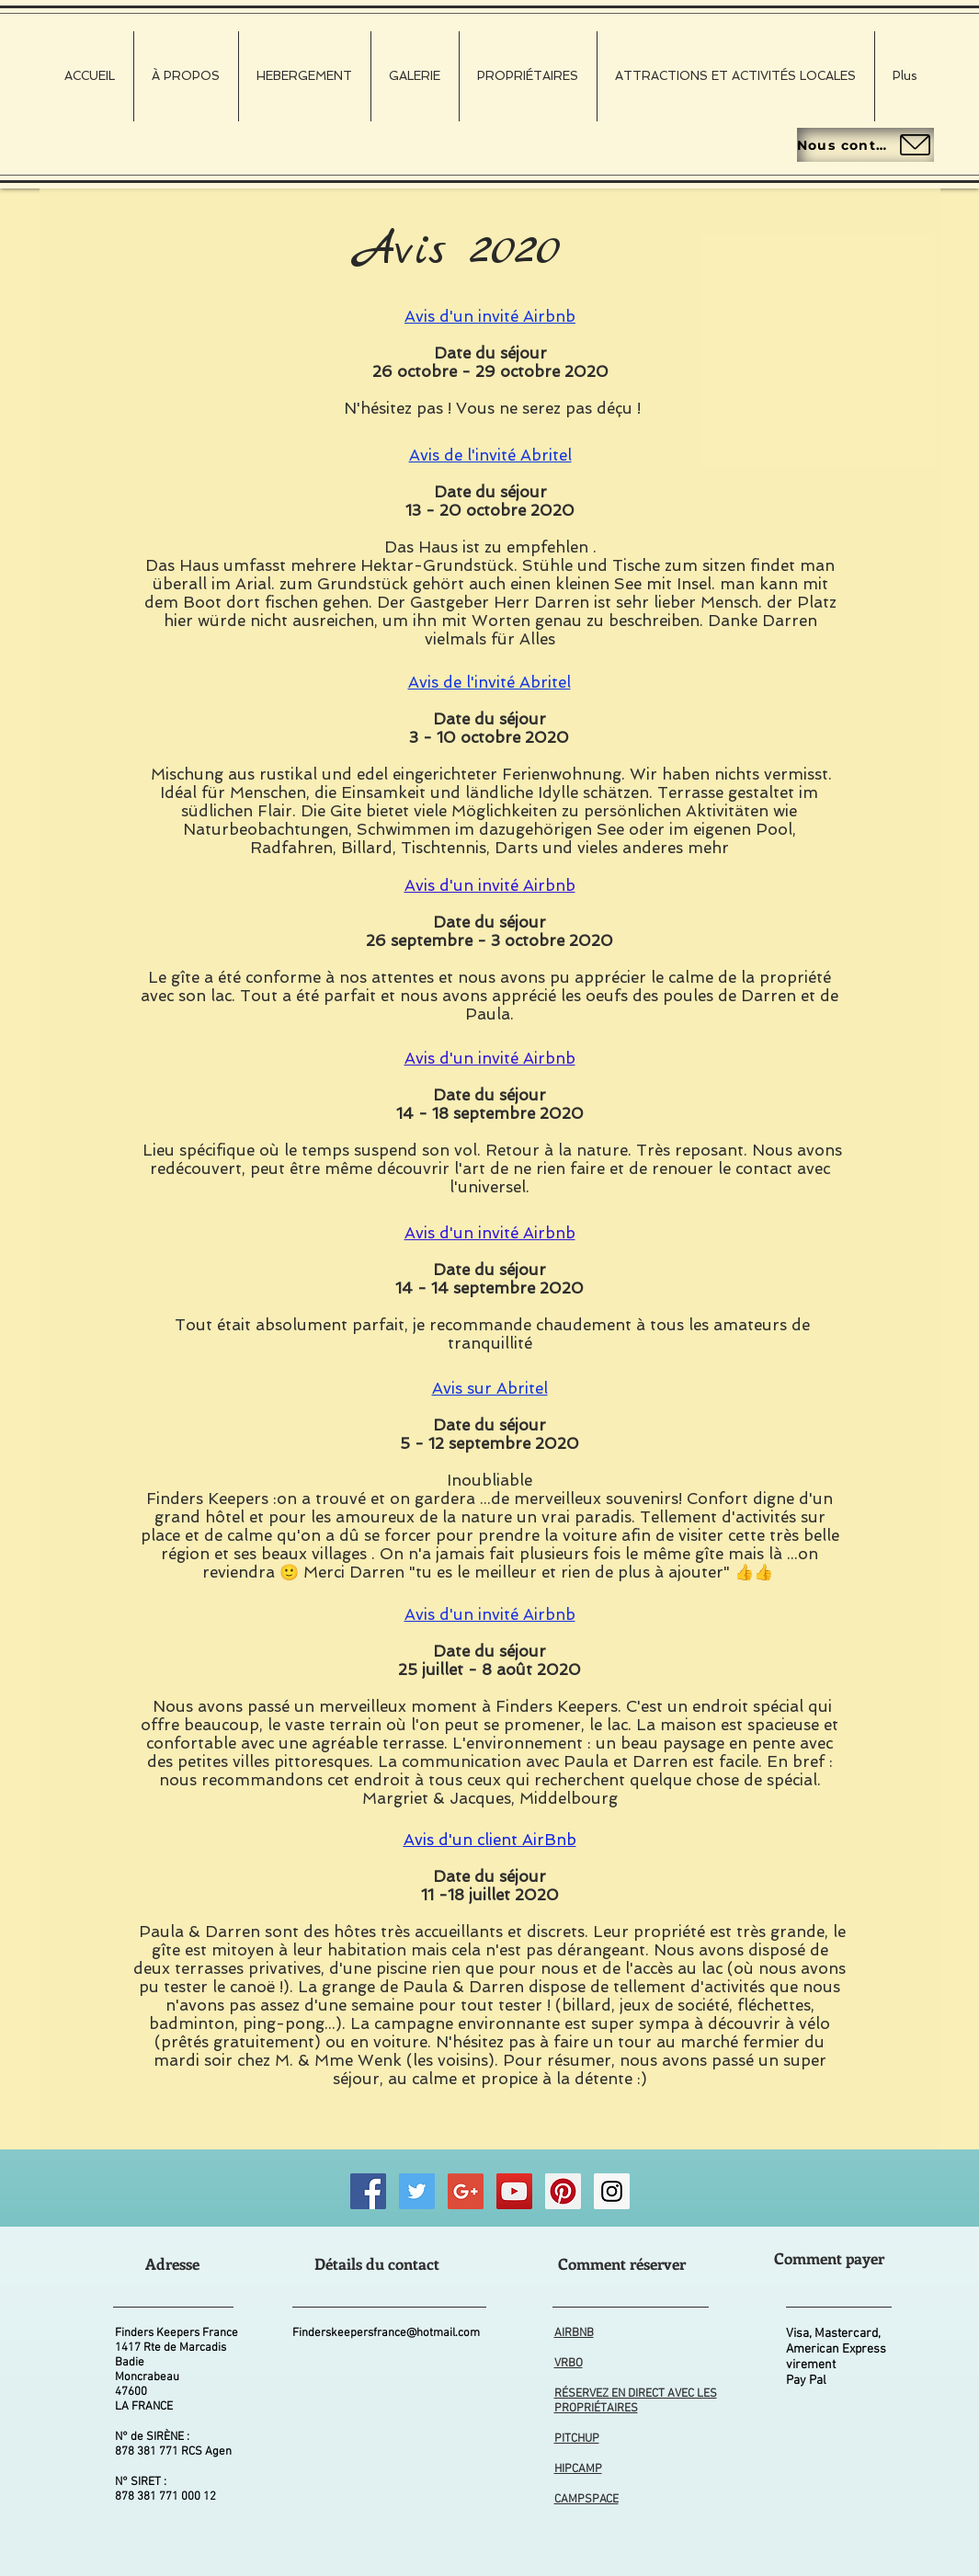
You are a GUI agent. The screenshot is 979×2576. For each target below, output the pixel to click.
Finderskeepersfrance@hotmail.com (386, 2333)
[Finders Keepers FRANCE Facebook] (368, 2191)
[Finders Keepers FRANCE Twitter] (417, 2191)
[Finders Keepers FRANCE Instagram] (612, 2191)
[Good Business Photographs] (466, 2191)
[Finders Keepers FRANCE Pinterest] (563, 2191)
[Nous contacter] (865, 145)
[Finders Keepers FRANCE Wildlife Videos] (514, 2191)
